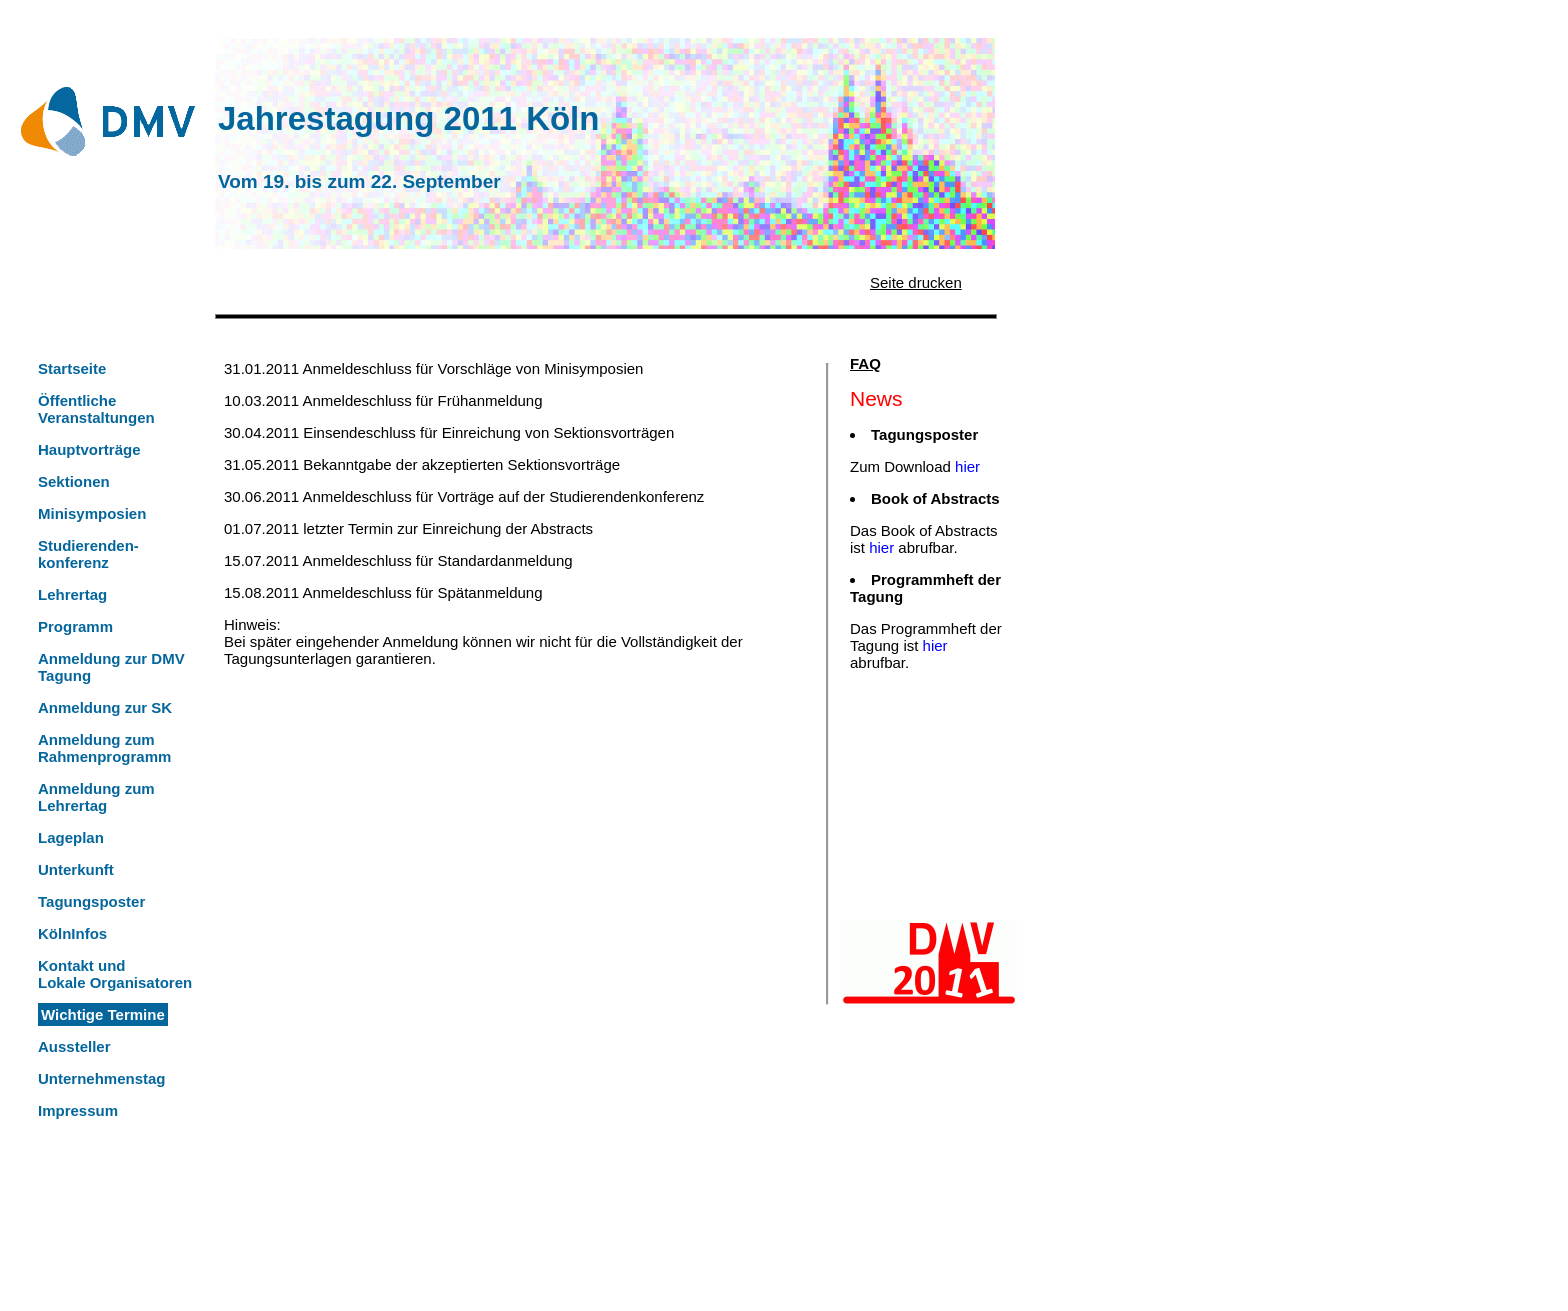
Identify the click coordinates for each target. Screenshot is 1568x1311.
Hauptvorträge (89, 449)
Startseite (72, 368)
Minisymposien (92, 513)
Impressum (78, 1110)
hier (967, 466)
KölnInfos (72, 933)
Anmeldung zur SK (105, 707)
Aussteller (74, 1046)
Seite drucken (916, 282)
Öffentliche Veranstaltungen (96, 409)
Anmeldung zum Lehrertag (96, 797)
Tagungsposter (91, 901)
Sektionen (74, 481)
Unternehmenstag (102, 1078)
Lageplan (71, 837)
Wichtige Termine (103, 1014)
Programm (75, 626)
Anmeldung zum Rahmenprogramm (104, 748)
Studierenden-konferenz (88, 554)
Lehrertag (72, 594)
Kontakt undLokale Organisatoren (115, 974)
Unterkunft (76, 869)
